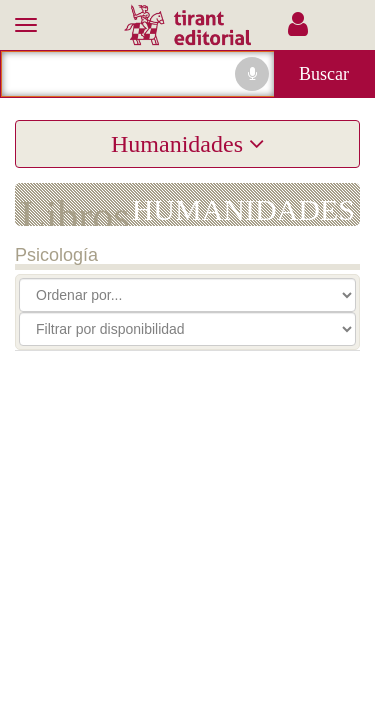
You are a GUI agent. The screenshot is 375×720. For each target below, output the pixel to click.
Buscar (324, 74)
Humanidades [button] (187, 144)
